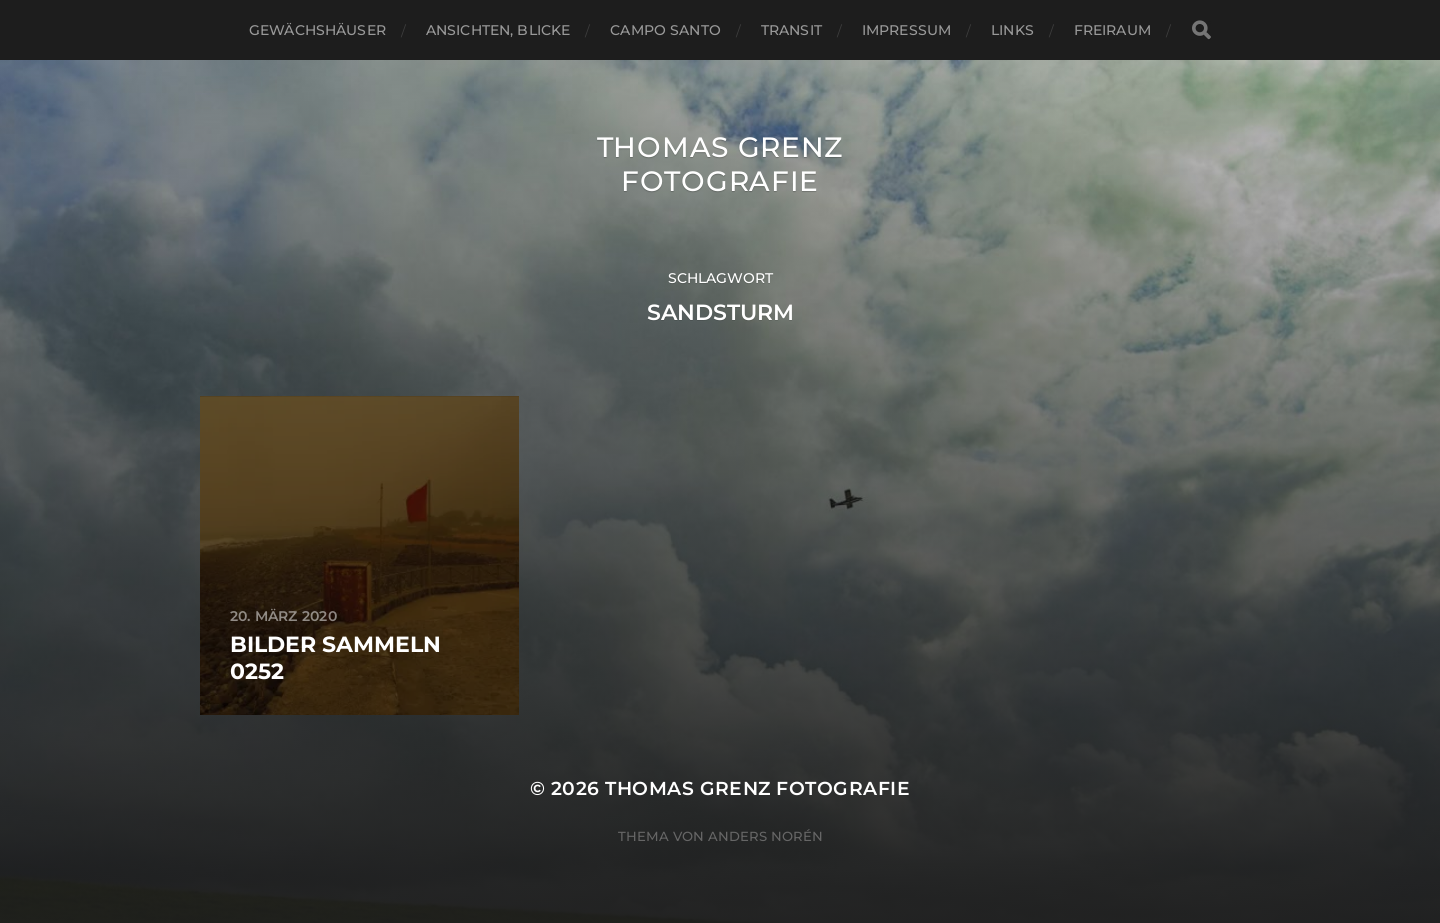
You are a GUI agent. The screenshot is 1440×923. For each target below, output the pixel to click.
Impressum (906, 30)
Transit (791, 30)
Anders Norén (765, 836)
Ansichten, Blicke (498, 30)
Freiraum (1112, 30)
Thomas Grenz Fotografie (720, 164)
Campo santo (665, 30)
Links (1012, 30)
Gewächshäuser (317, 30)
